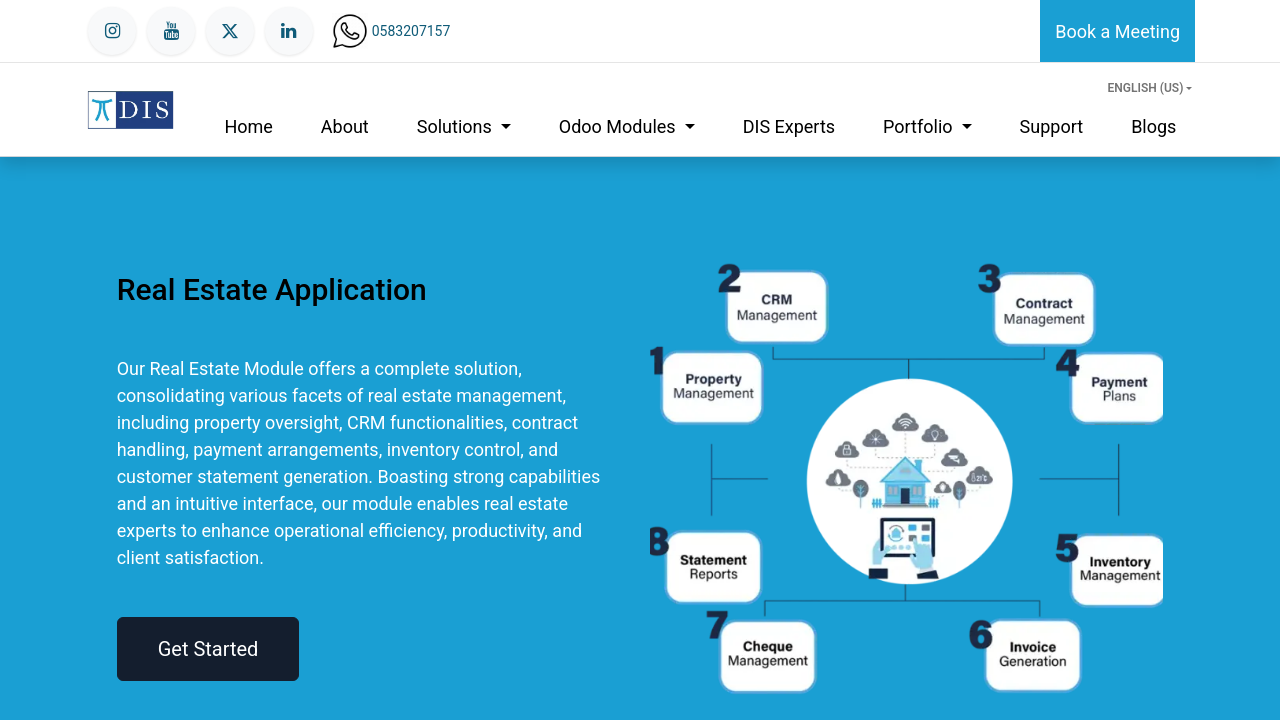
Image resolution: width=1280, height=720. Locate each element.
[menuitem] (248, 126)
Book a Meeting (1117, 31)
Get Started (208, 649)
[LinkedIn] (289, 31)
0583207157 (411, 31)
